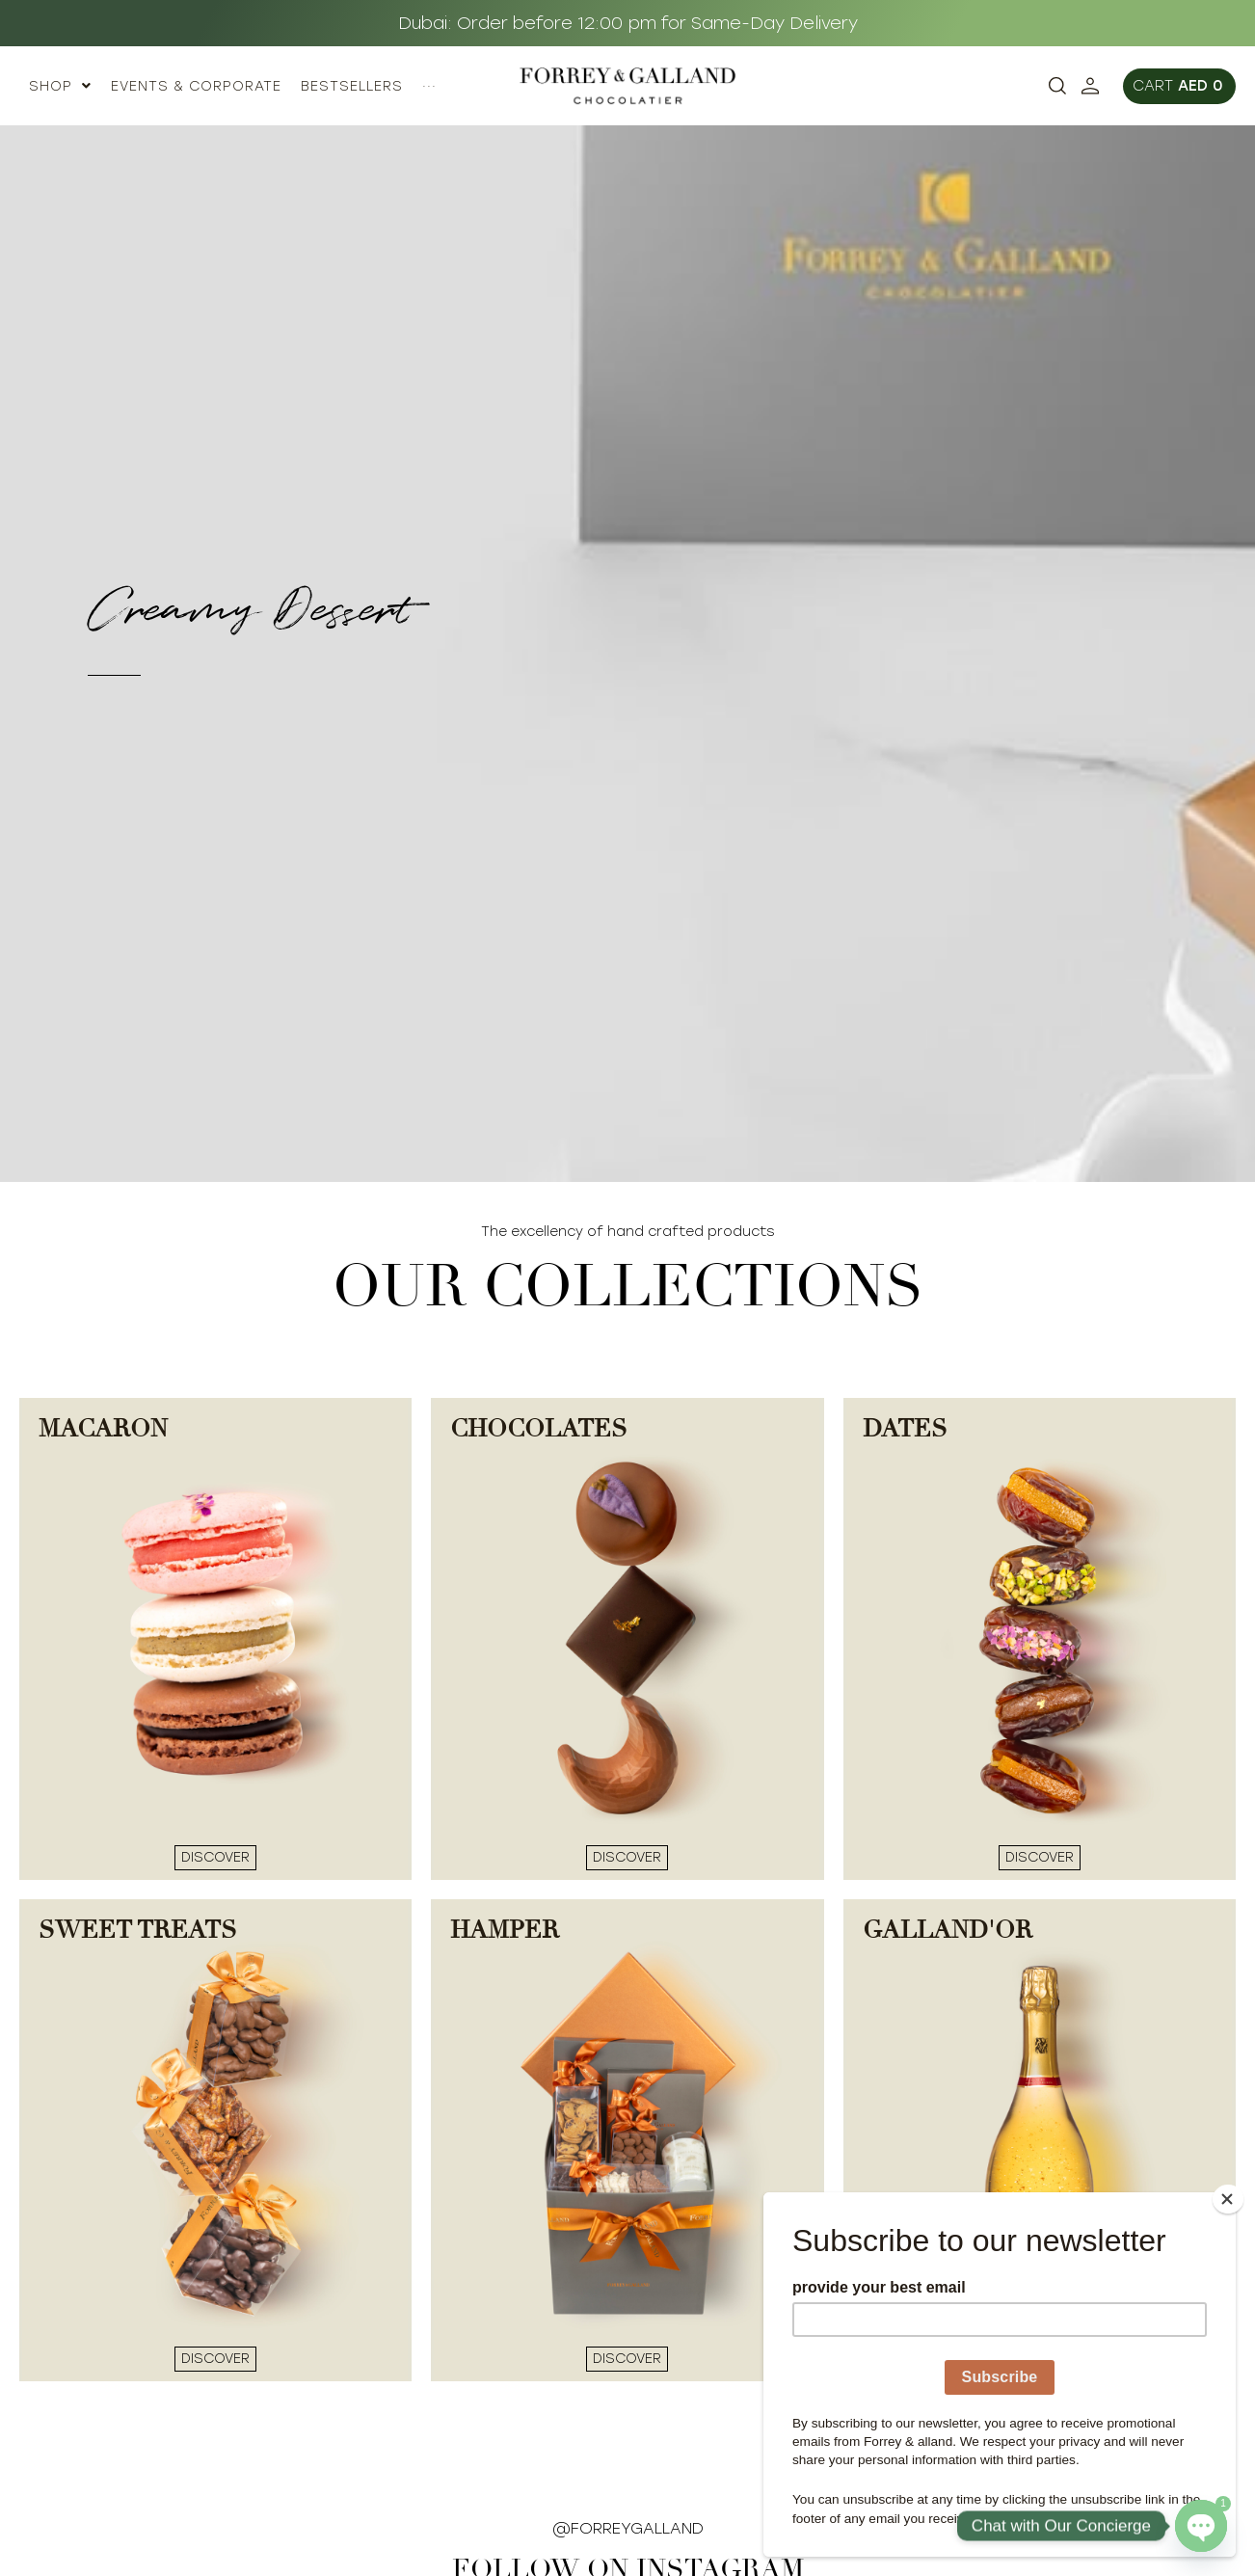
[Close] (1230, 2197)
